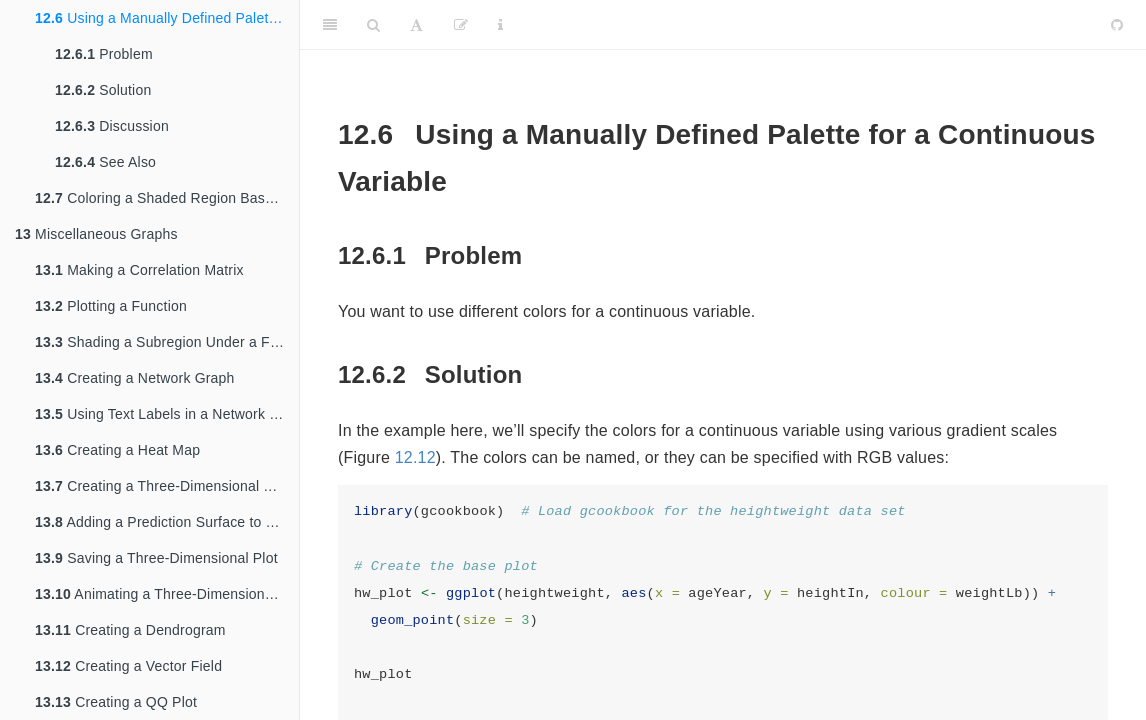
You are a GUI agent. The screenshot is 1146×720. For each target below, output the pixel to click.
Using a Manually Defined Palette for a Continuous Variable (167, 18)
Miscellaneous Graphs (96, 234)
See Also (105, 162)
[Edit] (461, 25)
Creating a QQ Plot (116, 702)
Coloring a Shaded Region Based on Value (167, 198)
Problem (104, 54)
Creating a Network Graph (135, 378)
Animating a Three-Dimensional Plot (167, 594)
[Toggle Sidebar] (330, 25)
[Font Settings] (416, 25)
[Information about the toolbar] (500, 25)
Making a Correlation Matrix (139, 270)
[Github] (1117, 25)
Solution (103, 90)
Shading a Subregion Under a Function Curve (167, 342)
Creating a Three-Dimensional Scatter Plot (167, 486)
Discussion (112, 126)
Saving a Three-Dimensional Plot (156, 558)
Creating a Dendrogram (130, 630)
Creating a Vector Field (128, 666)
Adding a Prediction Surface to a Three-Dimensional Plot (167, 522)
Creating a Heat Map (117, 450)
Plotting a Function (111, 306)
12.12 (415, 457)
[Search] (373, 25)
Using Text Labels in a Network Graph (167, 414)
